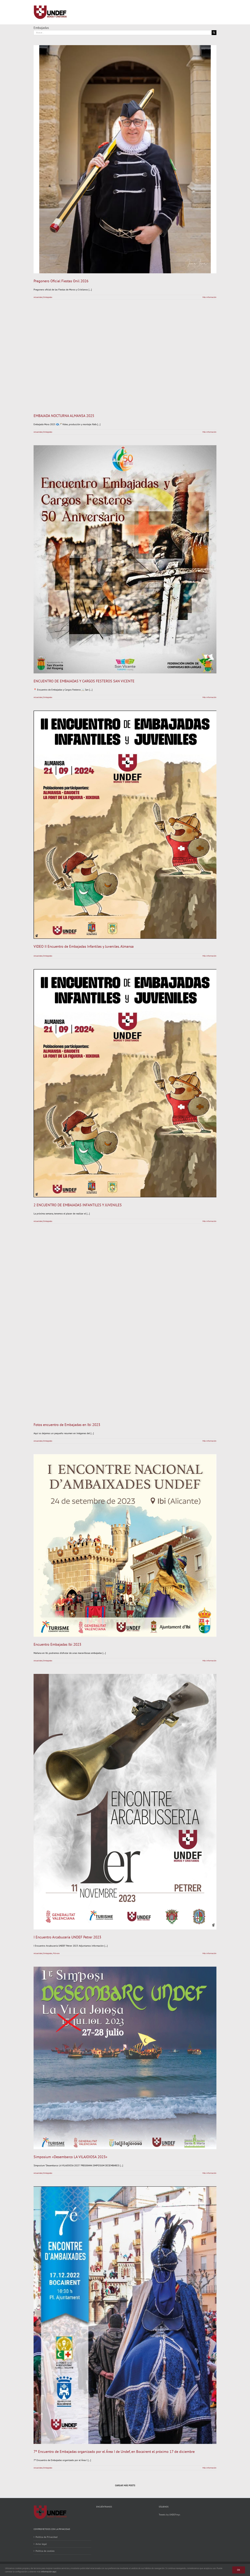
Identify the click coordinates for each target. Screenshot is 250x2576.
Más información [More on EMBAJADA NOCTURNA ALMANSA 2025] (209, 432)
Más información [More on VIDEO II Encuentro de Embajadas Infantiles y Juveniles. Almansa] (209, 956)
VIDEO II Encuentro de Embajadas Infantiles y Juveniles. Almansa (84, 946)
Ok (238, 2569)
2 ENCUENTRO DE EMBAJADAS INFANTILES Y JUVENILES (78, 1205)
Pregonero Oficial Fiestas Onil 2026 (61, 281)
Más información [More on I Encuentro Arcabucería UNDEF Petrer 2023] (209, 1953)
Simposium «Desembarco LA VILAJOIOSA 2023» (70, 2156)
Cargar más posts (125, 2485)
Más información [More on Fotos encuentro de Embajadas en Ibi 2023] (209, 1441)
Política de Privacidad (47, 2537)
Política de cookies (45, 2550)
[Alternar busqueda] (202, 12)
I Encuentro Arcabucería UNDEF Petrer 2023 (67, 1937)
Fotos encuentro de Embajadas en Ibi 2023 (67, 1424)
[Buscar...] (123, 32)
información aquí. (49, 2571)
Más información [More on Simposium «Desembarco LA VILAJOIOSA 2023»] (209, 2173)
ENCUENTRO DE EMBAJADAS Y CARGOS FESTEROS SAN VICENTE (84, 681)
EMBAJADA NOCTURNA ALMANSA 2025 (64, 415)
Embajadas (47, 297)
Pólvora (56, 1953)
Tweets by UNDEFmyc (169, 2514)
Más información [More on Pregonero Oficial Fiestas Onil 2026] (209, 297)
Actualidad (38, 297)
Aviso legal (41, 2543)
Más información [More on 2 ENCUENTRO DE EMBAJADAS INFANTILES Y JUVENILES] (209, 1221)
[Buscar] (214, 32)
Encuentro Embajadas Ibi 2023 (57, 1644)
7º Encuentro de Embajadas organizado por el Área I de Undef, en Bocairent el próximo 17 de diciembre (114, 2451)
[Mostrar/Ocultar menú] (214, 12)
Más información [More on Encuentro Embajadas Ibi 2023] (209, 1660)
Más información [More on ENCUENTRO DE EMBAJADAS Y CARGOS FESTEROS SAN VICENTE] (209, 697)
